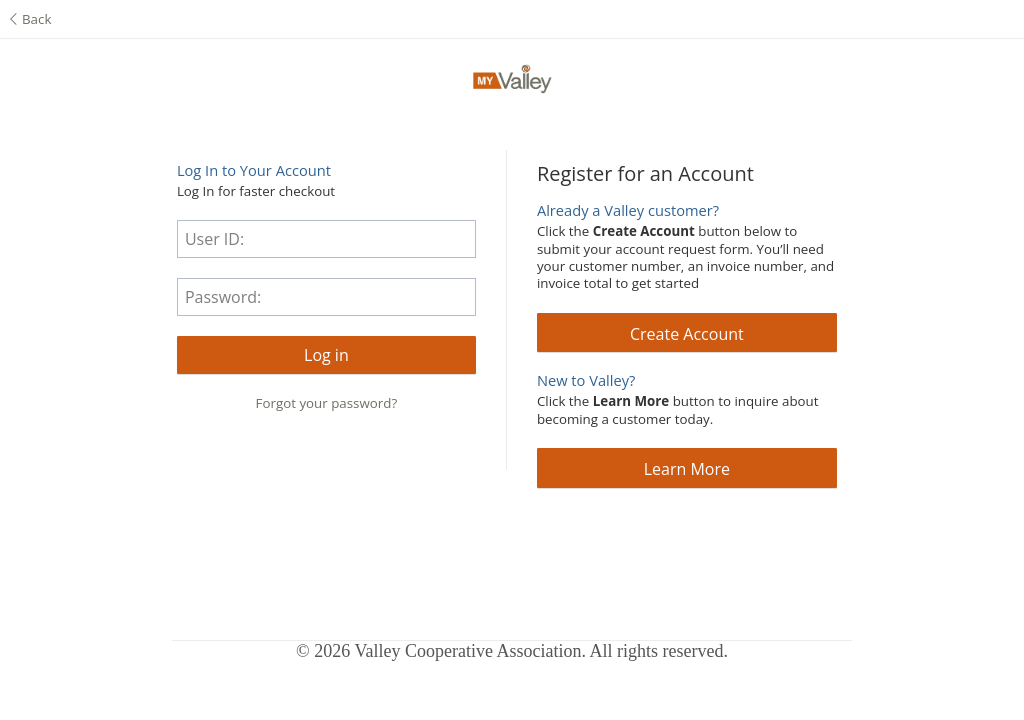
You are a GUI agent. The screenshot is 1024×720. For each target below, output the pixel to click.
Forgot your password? (327, 403)
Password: (223, 297)
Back (30, 19)
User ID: (214, 239)
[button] (326, 355)
